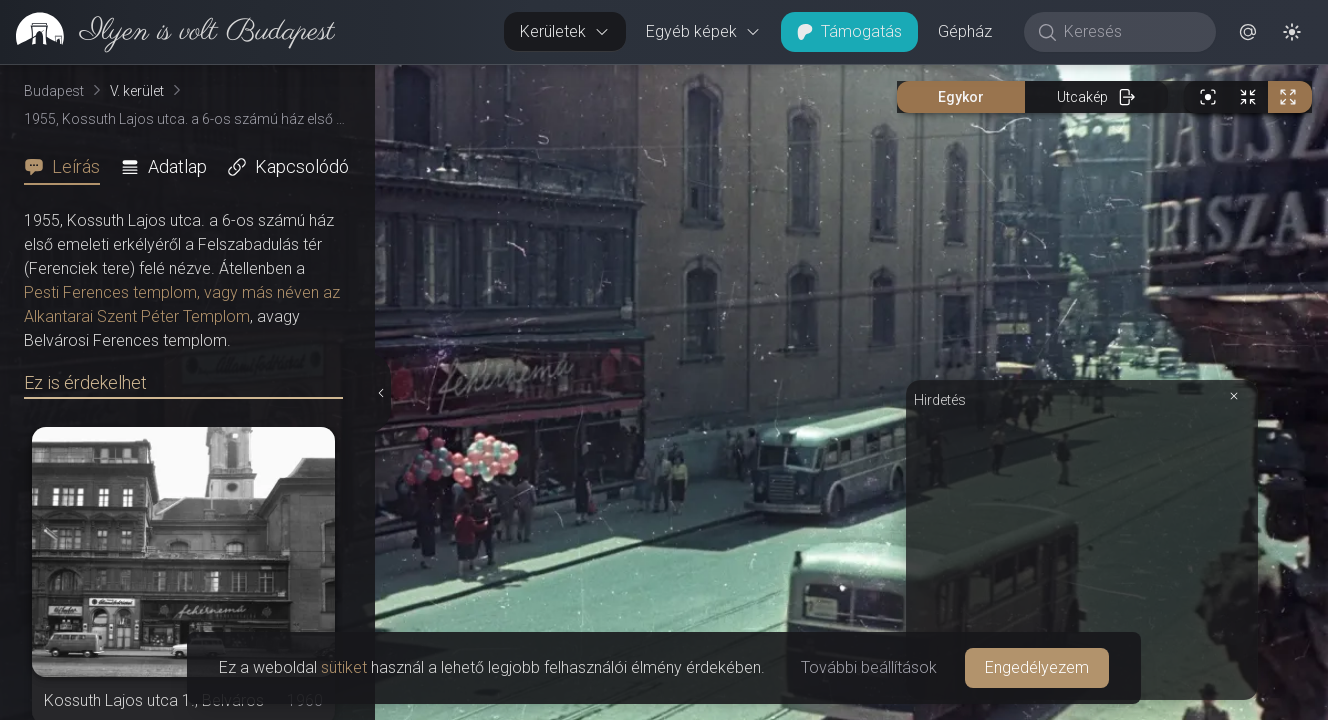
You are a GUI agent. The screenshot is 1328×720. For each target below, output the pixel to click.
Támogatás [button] (849, 31)
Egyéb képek (703, 31)
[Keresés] (1130, 32)
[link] (167, 32)
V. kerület (137, 91)
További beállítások (869, 667)
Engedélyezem (1037, 667)
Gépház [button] (965, 31)
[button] (1248, 32)
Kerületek (565, 31)
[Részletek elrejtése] (379, 393)
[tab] (68, 167)
